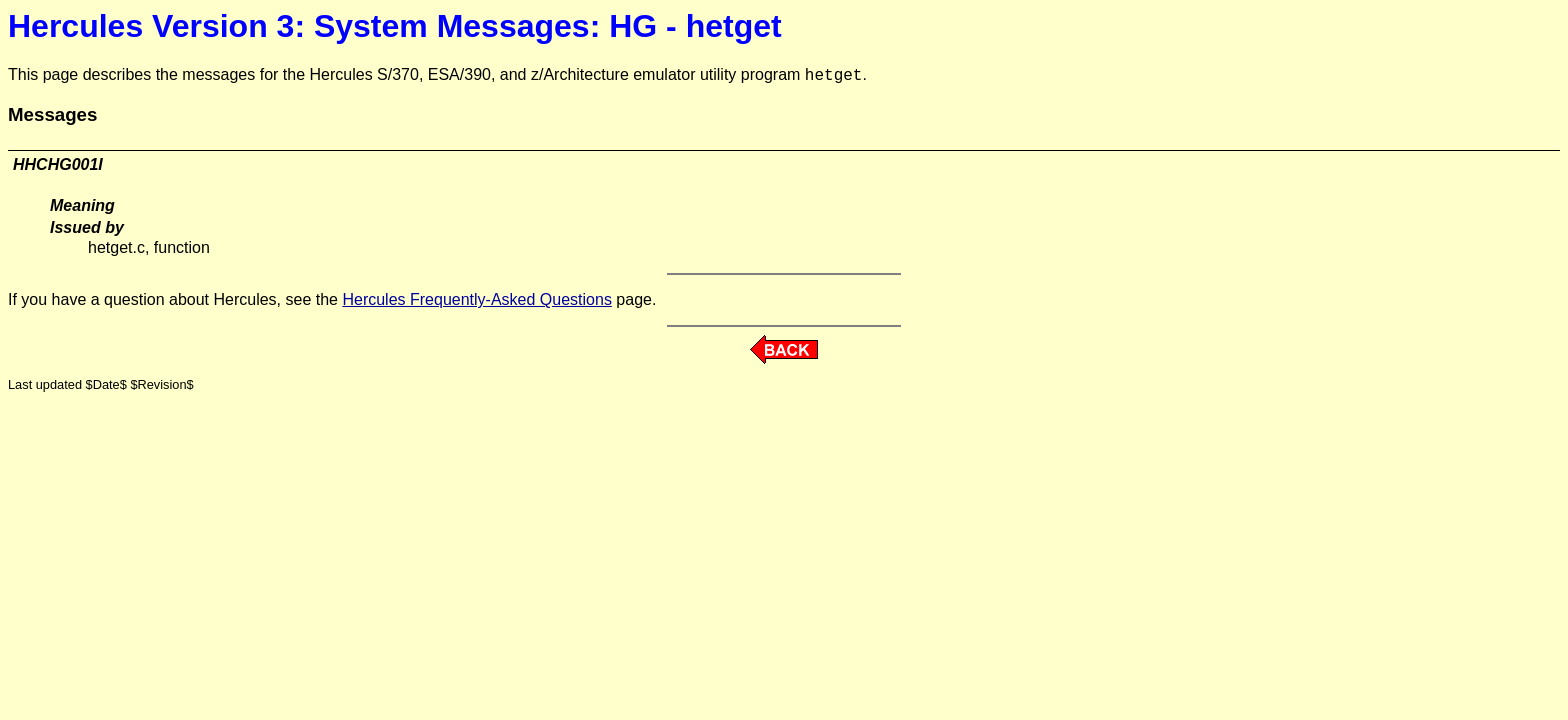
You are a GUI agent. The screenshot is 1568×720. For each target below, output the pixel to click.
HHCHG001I (58, 164)
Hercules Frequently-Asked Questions (476, 299)
